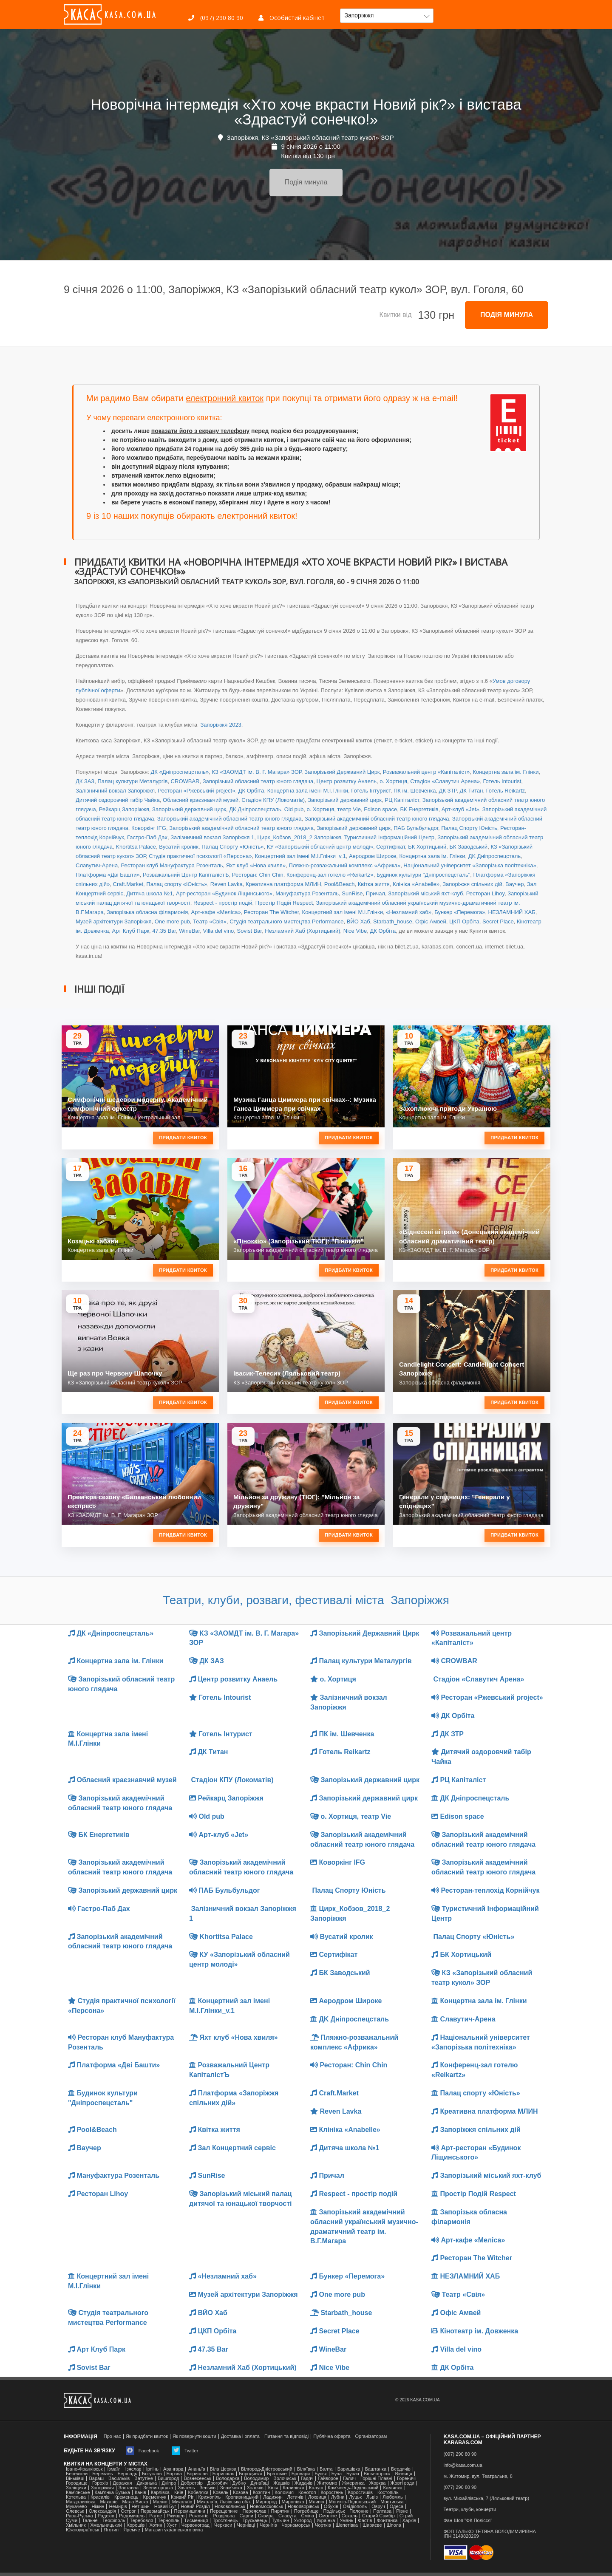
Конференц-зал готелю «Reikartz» (330, 875)
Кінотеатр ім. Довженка (474, 2331)
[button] (387, 15)
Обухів (331, 2506)
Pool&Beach (339, 884)
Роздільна (224, 2516)
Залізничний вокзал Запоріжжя (115, 790)
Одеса (396, 2506)
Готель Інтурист (370, 790)
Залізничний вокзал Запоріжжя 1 (212, 837)
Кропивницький (241, 2497)
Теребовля (141, 2520)
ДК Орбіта (251, 790)
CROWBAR (185, 781)
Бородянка (250, 2473)
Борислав (197, 2473)
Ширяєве (372, 2525)
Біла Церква (223, 2469)
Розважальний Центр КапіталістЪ (186, 875)
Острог (128, 2511)
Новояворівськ (303, 2506)
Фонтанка (387, 2520)
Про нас (112, 2436)
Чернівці (246, 2525)
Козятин (261, 2492)
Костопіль (388, 2492)
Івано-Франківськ (84, 2469)
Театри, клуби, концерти (470, 2509)
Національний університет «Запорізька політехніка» (469, 865)
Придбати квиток (183, 1137)
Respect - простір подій (222, 903)
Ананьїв (196, 2469)
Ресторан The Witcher (271, 912)
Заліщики (76, 2487)
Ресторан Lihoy (485, 893)
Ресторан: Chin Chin (257, 875)
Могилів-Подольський (352, 2502)
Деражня (122, 2483)
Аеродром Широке (372, 856)
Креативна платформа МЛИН (283, 884)
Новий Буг (165, 2506)
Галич (349, 2478)
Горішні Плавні (376, 2478)
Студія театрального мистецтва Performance (286, 921)
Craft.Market (128, 884)
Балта (326, 2469)
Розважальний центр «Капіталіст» (426, 772)
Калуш (316, 2487)
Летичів (295, 2497)
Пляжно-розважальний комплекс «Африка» (344, 865)
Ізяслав (133, 2469)
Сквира (266, 2516)
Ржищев (175, 2516)
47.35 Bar (164, 931)
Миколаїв (182, 2502)
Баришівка (348, 2469)
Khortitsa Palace (136, 847)
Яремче (131, 2530)
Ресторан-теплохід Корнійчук (485, 1890)
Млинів (316, 2502)
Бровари (301, 2473)
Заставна (129, 2487)
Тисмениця (196, 2520)
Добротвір (191, 2483)
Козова (240, 2492)
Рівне (402, 2511)
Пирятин (280, 2511)
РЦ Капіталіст (402, 800)
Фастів (365, 2520)
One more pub (172, 921)
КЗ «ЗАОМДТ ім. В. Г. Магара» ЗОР (257, 772)
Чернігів (268, 2525)
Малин (160, 2502)
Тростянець (225, 2520)
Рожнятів (199, 2516)
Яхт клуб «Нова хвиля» (256, 865)
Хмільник (76, 2525)
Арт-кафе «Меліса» (216, 912)
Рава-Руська (79, 2516)
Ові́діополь (355, 2506)
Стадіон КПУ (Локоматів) (273, 800)
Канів (140, 2492)
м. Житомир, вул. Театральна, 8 (478, 2476)
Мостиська (392, 2502)
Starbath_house (392, 921)
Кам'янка (392, 2487)
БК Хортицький (427, 847)
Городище (77, 2483)
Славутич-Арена (97, 865)
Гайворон (328, 2478)
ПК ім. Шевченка (415, 790)
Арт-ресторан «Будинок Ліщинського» (224, 893)
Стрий (406, 2516)
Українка (326, 2520)
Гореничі (406, 2478)
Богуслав (152, 2473)
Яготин (111, 2530)
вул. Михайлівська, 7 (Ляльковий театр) (487, 2498)
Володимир (256, 2478)
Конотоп (307, 2492)
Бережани (77, 2473)
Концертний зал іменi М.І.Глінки (342, 912)
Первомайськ (155, 2511)
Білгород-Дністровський (266, 2469)
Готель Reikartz (505, 790)
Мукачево (76, 2506)
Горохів (100, 2483)
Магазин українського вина (174, 2530)
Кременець (126, 2497)
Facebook (142, 2450)
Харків (409, 2520)
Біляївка (306, 2469)
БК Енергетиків (419, 809)
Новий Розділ (195, 2506)
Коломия (284, 2492)
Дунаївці (259, 2483)
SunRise (352, 893)
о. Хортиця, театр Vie (334, 809)
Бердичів (401, 2469)
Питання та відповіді (286, 2436)
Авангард (173, 2469)
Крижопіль (209, 2497)
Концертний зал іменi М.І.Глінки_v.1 (300, 856)
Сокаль (349, 2516)
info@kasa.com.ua (463, 2465)
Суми (71, 2520)
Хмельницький (106, 2525)
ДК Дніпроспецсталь (255, 809)
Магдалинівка (81, 2502)
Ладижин (272, 2497)
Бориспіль (223, 2473)
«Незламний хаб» (408, 912)
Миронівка (293, 2502)
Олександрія (102, 2511)
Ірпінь (152, 2469)
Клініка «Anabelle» (416, 884)
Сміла (307, 2516)
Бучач (352, 2473)
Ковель (220, 2492)
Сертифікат (390, 847)
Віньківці (75, 2478)
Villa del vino (218, 931)
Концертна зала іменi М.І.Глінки (307, 790)
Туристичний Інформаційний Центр (389, 837)
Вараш (96, 2478)
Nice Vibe (355, 931)
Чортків (323, 2525)
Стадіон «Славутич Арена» (445, 781)
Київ (178, 2492)
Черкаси (223, 2525)
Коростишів (360, 2492)
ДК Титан (471, 790)
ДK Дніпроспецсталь (494, 856)
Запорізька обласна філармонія (147, 912)
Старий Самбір (378, 2516)
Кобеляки (198, 2492)
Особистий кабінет (291, 18)
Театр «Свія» (210, 921)
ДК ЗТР (448, 790)
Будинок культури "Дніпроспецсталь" (423, 875)
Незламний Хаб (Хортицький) (302, 931)
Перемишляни (189, 2511)
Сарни (246, 2516)
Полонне (358, 2511)
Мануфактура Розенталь (307, 893)
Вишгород (168, 2478)
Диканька (146, 2483)
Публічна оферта (331, 2436)
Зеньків (207, 2487)
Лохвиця (317, 2497)
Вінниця (403, 2473)
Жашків (281, 2483)
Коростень (331, 2492)
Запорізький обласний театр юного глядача (258, 781)
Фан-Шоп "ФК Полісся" (468, 2520)
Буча (337, 2473)
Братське (276, 2473)
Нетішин (141, 2506)
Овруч (378, 2506)
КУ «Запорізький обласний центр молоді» (320, 847)
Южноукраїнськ (82, 2530)
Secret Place (498, 921)
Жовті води (402, 2483)
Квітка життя (374, 884)
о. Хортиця (393, 781)
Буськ (320, 2473)
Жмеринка (353, 2483)
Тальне (90, 2520)
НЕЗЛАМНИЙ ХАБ (512, 912)
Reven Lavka (226, 884)
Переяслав (254, 2511)
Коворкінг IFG (148, 828)
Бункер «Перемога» (459, 912)
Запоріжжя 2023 (220, 725)
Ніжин (97, 2506)
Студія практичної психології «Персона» (200, 856)
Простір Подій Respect (284, 903)
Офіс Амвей (430, 921)
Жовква (377, 2483)
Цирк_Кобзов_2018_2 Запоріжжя (299, 837)
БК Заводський (469, 847)
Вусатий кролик (178, 847)
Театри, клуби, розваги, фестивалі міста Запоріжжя (306, 1600)
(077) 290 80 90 (460, 2487)
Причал (375, 893)
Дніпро (169, 2483)
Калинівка (293, 2487)
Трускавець (254, 2520)
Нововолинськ (230, 2506)
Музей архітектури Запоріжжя (113, 921)
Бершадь (127, 2473)
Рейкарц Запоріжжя (124, 809)
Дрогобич (217, 2483)
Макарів (109, 2502)
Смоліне (328, 2516)
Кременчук (154, 2497)
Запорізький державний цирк (345, 800)
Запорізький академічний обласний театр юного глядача (229, 818)
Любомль (392, 2497)
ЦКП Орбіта (464, 921)
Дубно (239, 2483)
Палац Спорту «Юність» (232, 847)
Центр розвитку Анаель (347, 781)
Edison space (380, 809)
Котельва (76, 2497)
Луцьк (355, 2497)
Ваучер (514, 884)
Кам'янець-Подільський (353, 2487)
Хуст (172, 2525)
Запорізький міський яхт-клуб (425, 893)
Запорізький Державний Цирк (342, 772)
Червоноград (195, 2525)
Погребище (306, 2511)
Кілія (273, 2487)
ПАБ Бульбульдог (416, 828)
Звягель (186, 2487)
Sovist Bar (249, 931)
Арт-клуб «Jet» (460, 809)
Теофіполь (113, 2520)
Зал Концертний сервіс (232, 2147)
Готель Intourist (502, 781)
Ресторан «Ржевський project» (196, 790)
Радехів (106, 2516)
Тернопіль (168, 2520)
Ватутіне (143, 2478)
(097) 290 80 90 (215, 18)
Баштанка (375, 2469)
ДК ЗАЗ (85, 781)
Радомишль (131, 2516)
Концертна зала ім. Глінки (505, 772)
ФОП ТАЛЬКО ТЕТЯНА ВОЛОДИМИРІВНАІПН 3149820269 (490, 2534)
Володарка (227, 2478)
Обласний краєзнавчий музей (200, 800)
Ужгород (303, 2520)
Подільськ (334, 2511)
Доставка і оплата (240, 2436)
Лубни (338, 2497)
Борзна (174, 2473)
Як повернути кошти (194, 2436)
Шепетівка (347, 2525)
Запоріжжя (102, 2487)
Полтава (382, 2511)
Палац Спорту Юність (469, 828)
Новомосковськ (266, 2506)
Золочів (255, 2487)
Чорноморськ (295, 2525)
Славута (287, 2516)
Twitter (185, 2450)
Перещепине (224, 2511)
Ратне (155, 2516)
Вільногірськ (377, 2473)
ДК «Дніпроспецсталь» (180, 772)
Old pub (294, 809)
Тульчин (280, 2520)
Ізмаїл (113, 2469)
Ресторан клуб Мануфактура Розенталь (172, 865)
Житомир (327, 2483)
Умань (346, 2520)
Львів (372, 2497)
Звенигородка (158, 2487)
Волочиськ (284, 2478)
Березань (102, 2473)
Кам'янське (78, 2492)
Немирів (118, 2506)
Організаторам (371, 2436)
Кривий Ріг (182, 2497)
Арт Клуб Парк (131, 931)
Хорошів (136, 2525)
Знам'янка (231, 2487)
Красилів (100, 2497)
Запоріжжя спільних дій (472, 884)
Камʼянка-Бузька (112, 2492)
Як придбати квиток (147, 2436)
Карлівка (160, 2492)
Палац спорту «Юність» (176, 884)
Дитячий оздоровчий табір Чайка (118, 800)
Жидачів (304, 2483)
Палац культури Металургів (132, 781)
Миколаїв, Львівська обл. (224, 2502)
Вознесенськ (197, 2478)
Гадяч (307, 2478)
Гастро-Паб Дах (147, 837)
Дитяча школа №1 (149, 893)
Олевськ (75, 2511)
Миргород (266, 2502)
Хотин (155, 2525)
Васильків (119, 2478)
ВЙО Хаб (358, 921)
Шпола (394, 2525)
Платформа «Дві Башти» (108, 875)
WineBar (189, 931)
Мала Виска (135, 2502)
